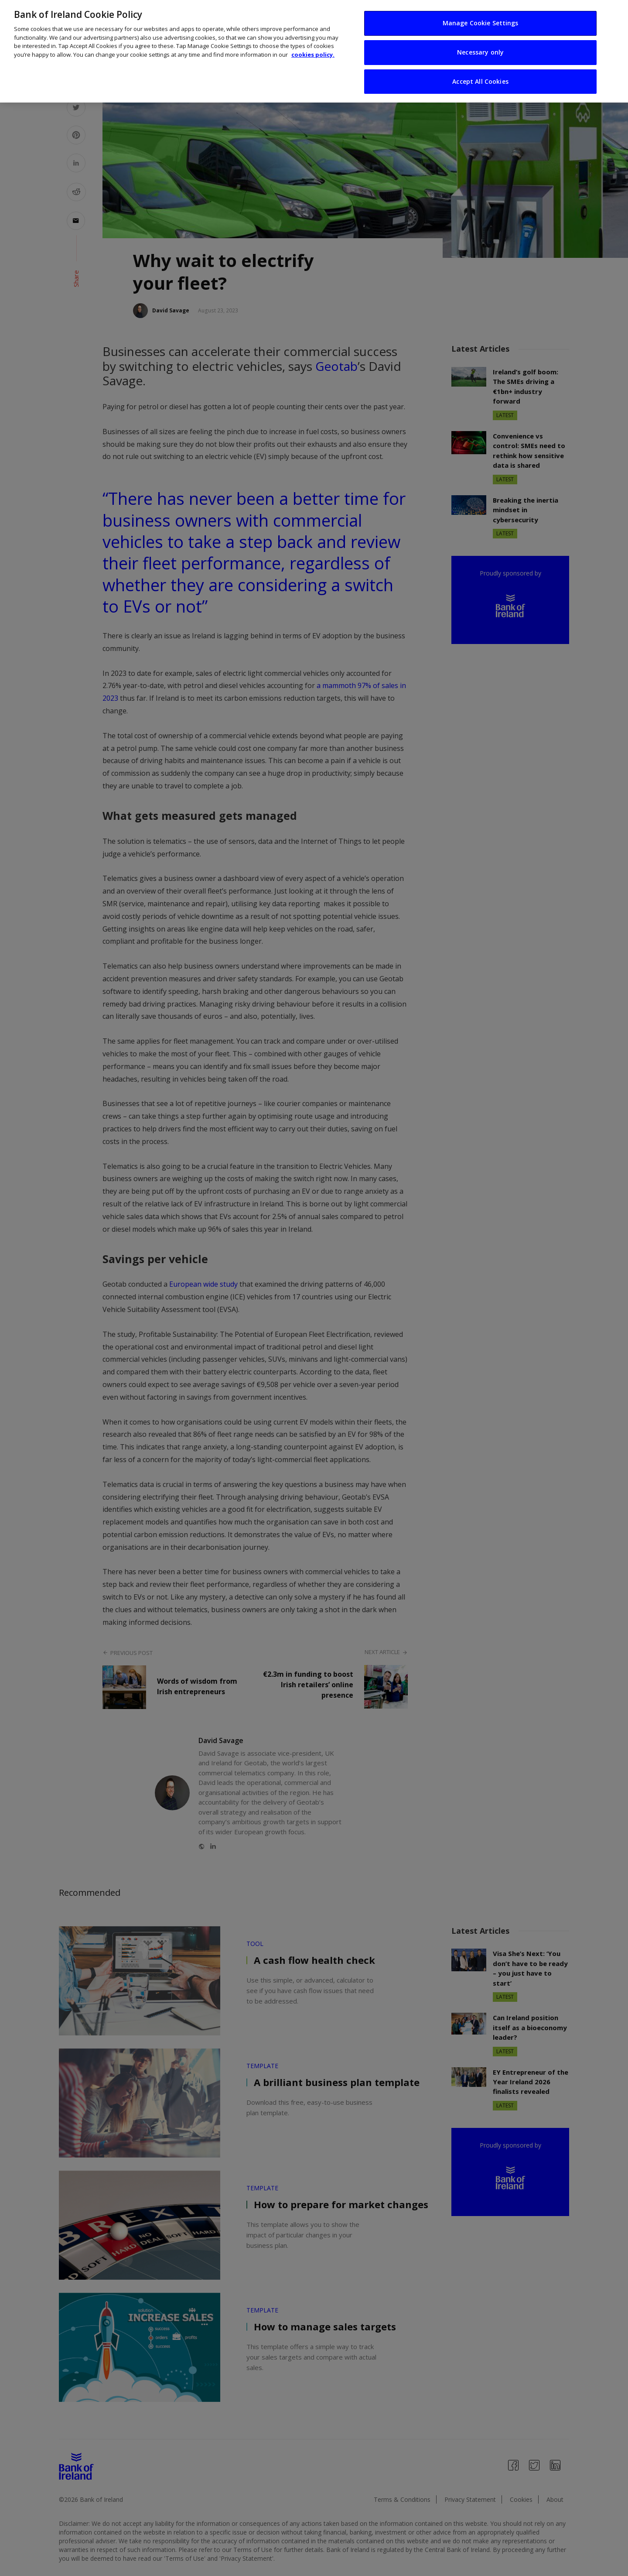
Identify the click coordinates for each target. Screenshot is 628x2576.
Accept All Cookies (480, 76)
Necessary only (480, 46)
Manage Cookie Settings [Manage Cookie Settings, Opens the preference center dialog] (481, 17)
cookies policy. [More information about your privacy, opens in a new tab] (312, 49)
